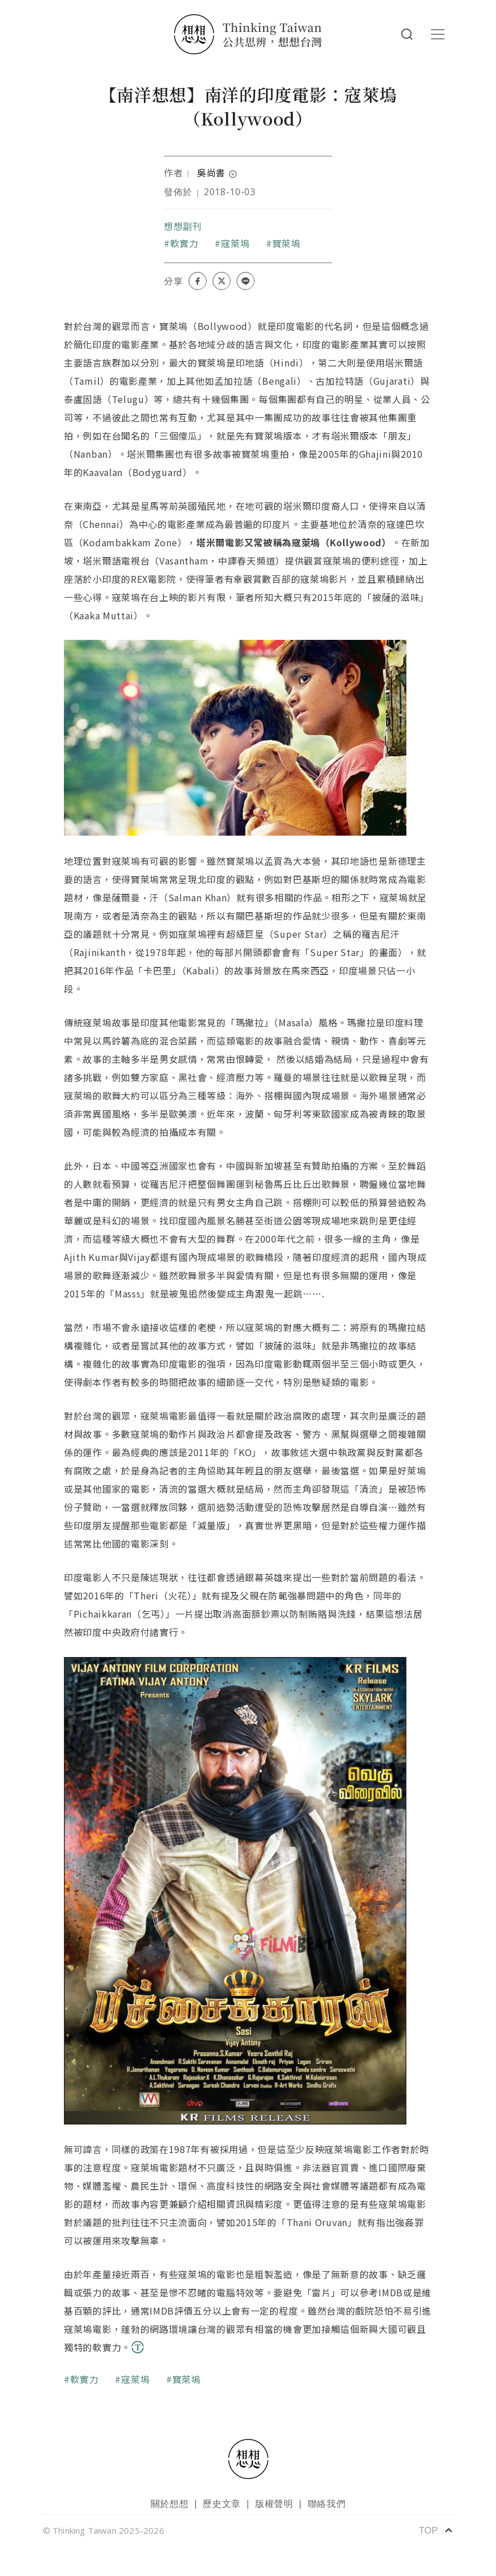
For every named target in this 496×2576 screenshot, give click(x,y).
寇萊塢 (235, 243)
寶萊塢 (286, 243)
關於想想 (170, 2504)
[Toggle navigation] (438, 34)
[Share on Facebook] (197, 281)
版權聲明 (274, 2504)
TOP (436, 2530)
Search (407, 34)
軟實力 (184, 243)
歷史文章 (222, 2504)
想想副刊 (183, 226)
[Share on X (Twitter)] (221, 281)
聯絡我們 (327, 2504)
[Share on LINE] (245, 281)
